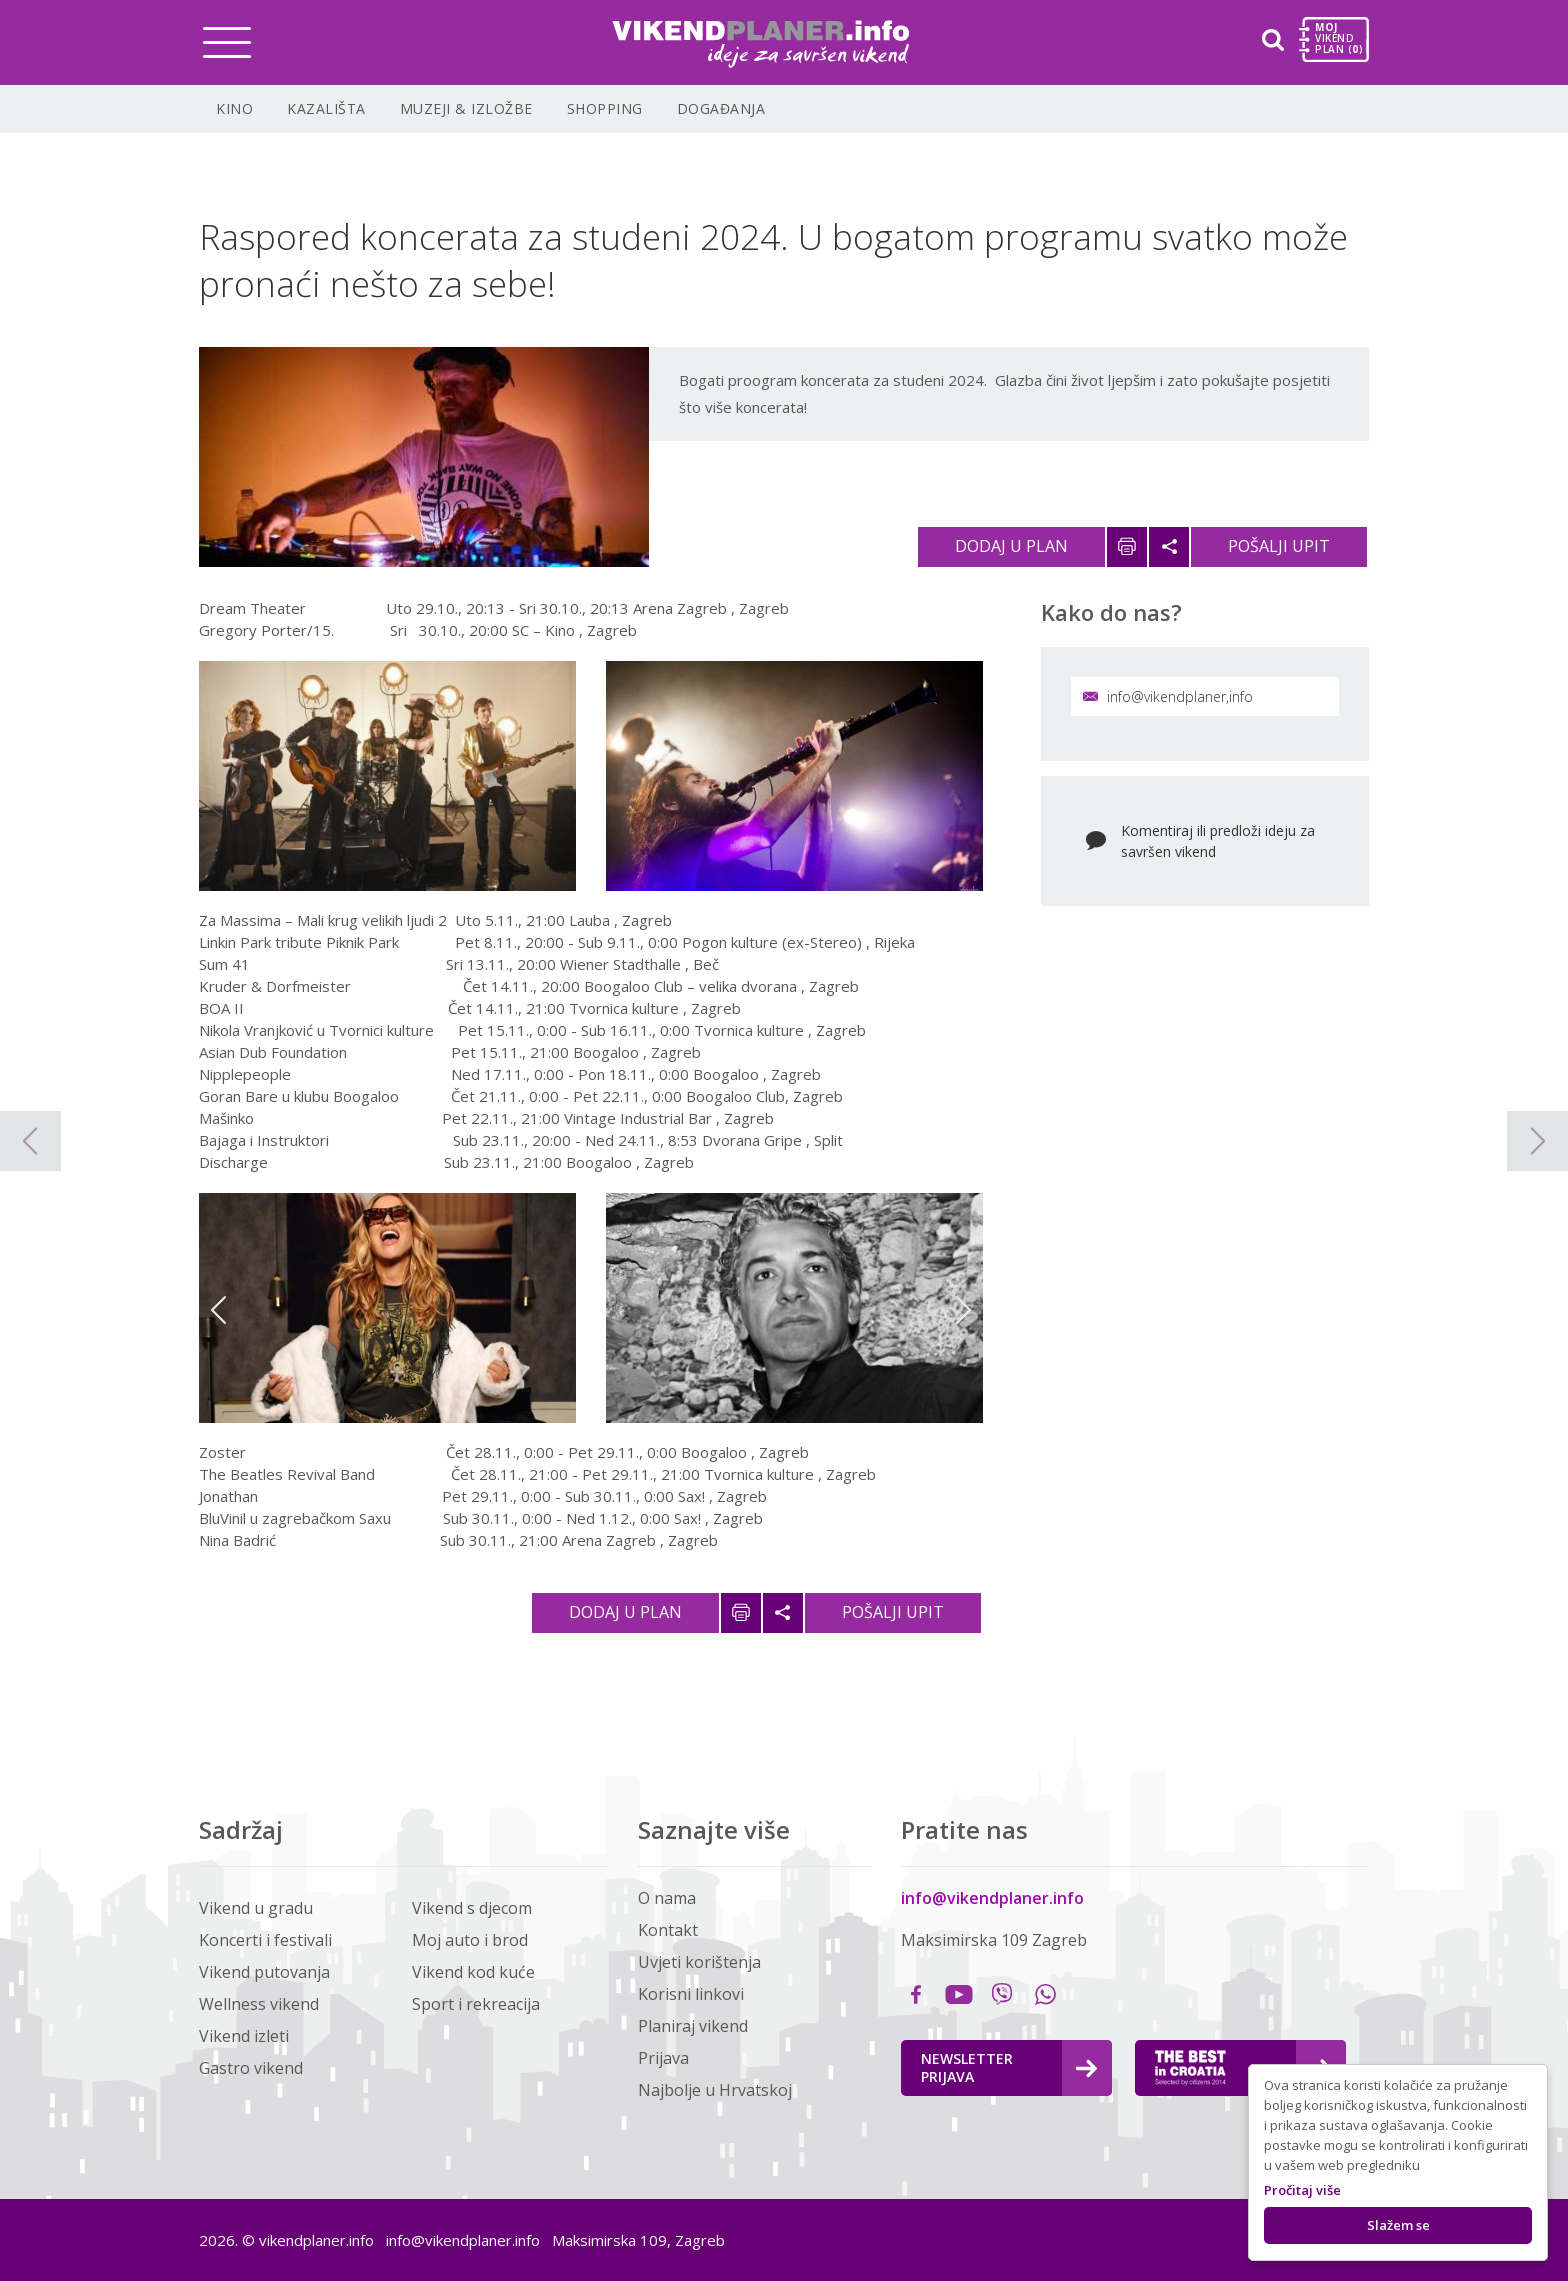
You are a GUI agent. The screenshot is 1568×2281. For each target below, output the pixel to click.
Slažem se (1398, 2225)
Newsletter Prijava (1009, 2067)
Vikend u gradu (256, 1908)
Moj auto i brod (470, 1940)
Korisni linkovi (691, 1994)
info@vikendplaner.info (992, 1898)
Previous (218, 1310)
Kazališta (326, 108)
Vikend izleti (244, 2036)
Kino (234, 108)
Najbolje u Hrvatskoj (715, 2090)
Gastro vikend (251, 2068)
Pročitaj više (1302, 2190)
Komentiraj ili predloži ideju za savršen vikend (1218, 841)
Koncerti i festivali (265, 1940)
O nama (667, 1898)
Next (963, 1310)
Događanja (721, 108)
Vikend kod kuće (473, 1972)
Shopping (605, 108)
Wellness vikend (259, 2004)
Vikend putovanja (264, 1972)
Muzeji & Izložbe (466, 108)
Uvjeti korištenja (699, 1962)
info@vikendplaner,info (1168, 696)
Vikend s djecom (472, 1908)
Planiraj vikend (693, 2026)
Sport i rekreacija (476, 2004)
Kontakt (668, 1930)
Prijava (663, 2058)
